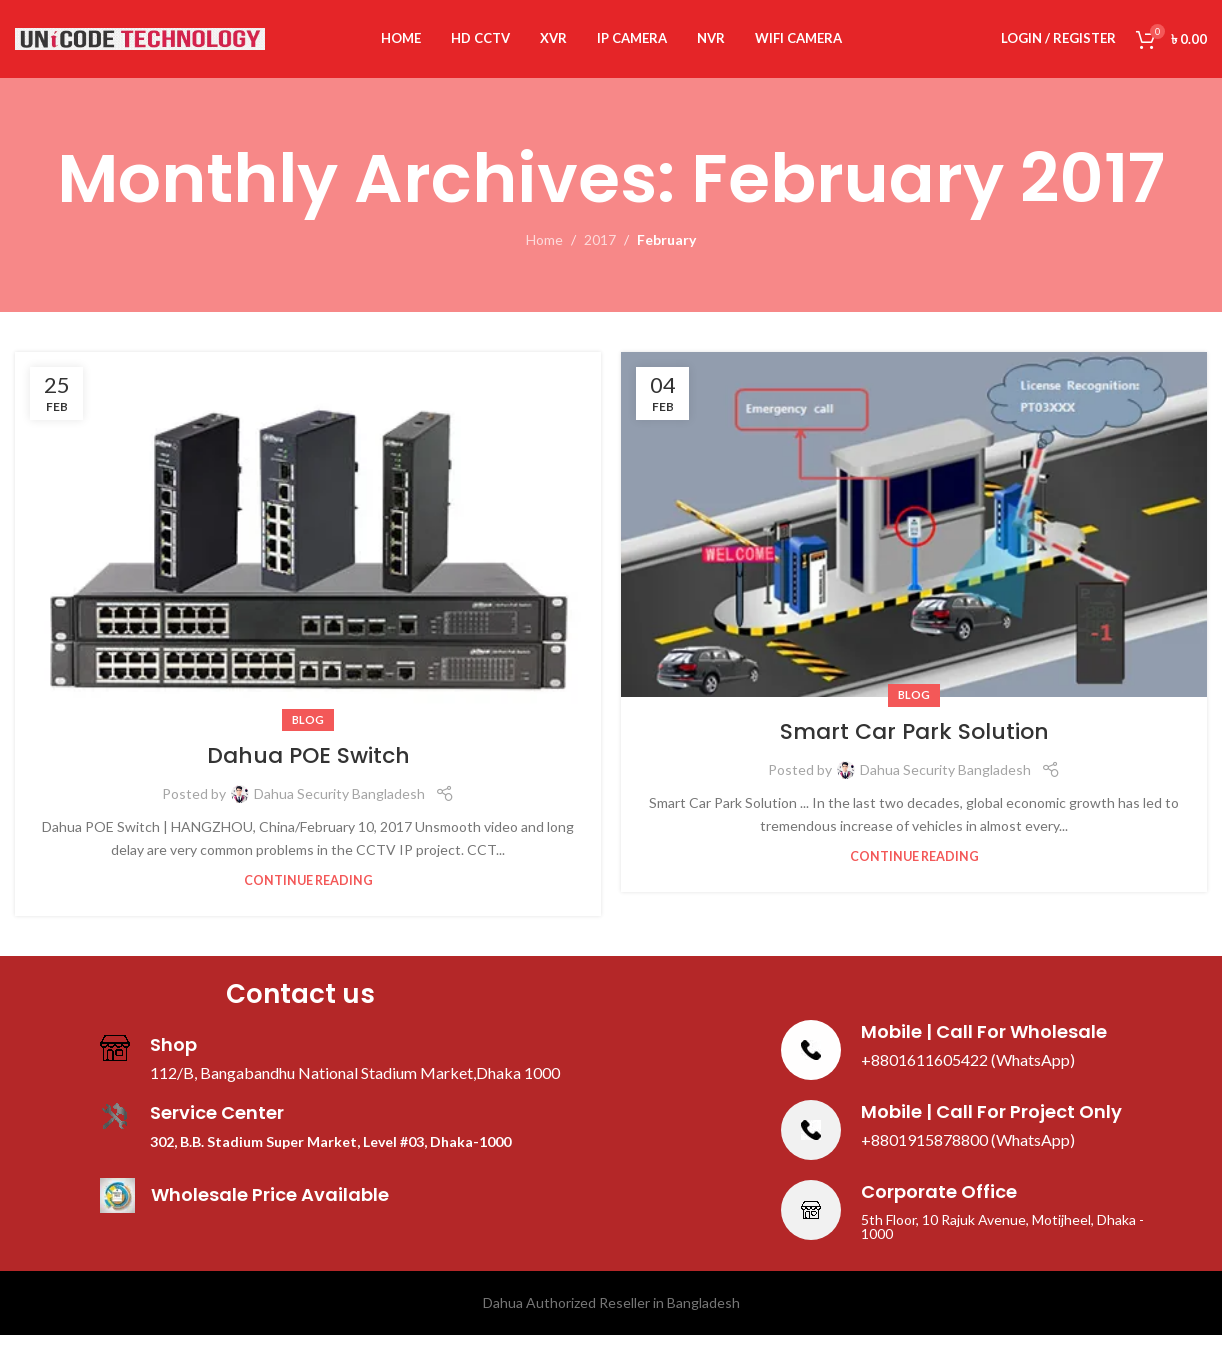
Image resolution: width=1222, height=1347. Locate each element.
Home (544, 252)
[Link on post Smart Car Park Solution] (914, 536)
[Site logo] (140, 43)
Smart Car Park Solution (914, 743)
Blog (308, 731)
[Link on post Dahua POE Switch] (308, 548)
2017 (600, 252)
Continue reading (308, 892)
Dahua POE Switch (308, 767)
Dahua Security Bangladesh (339, 805)
